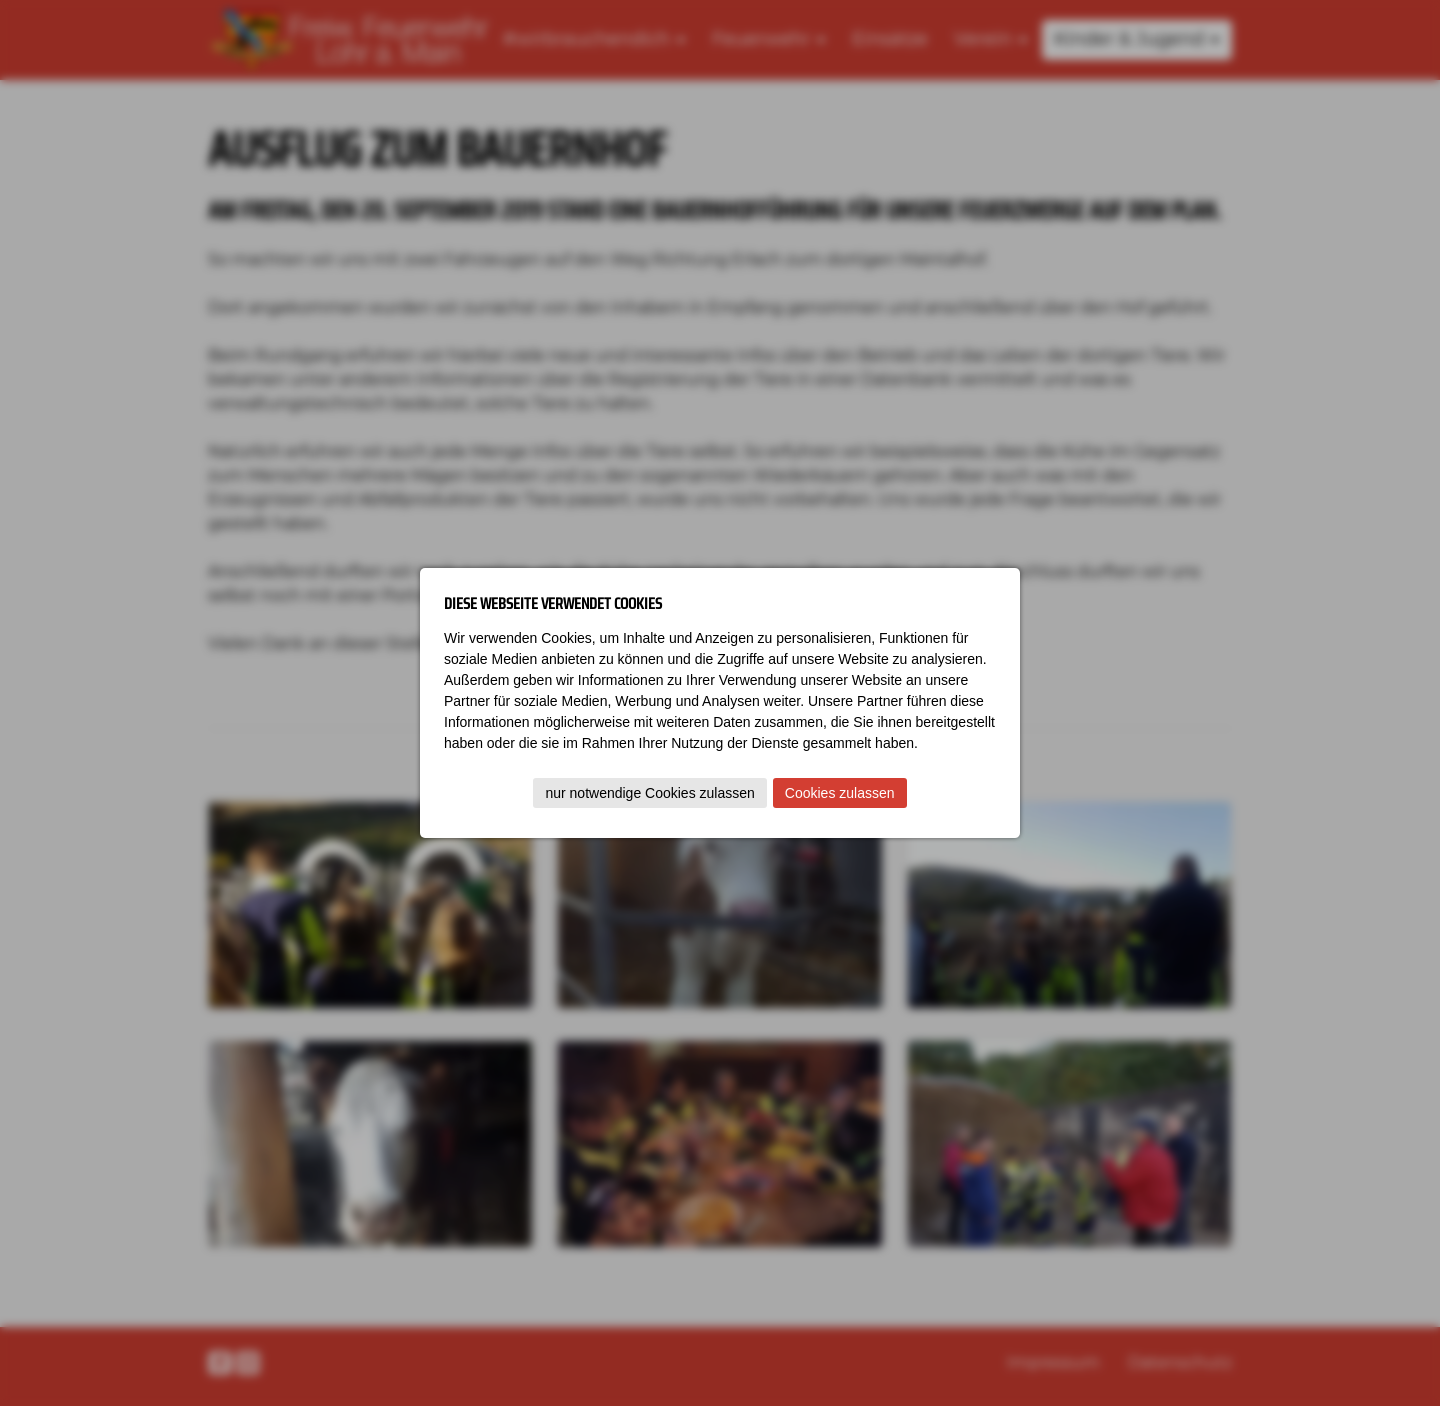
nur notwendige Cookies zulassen (649, 793)
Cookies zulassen (840, 793)
